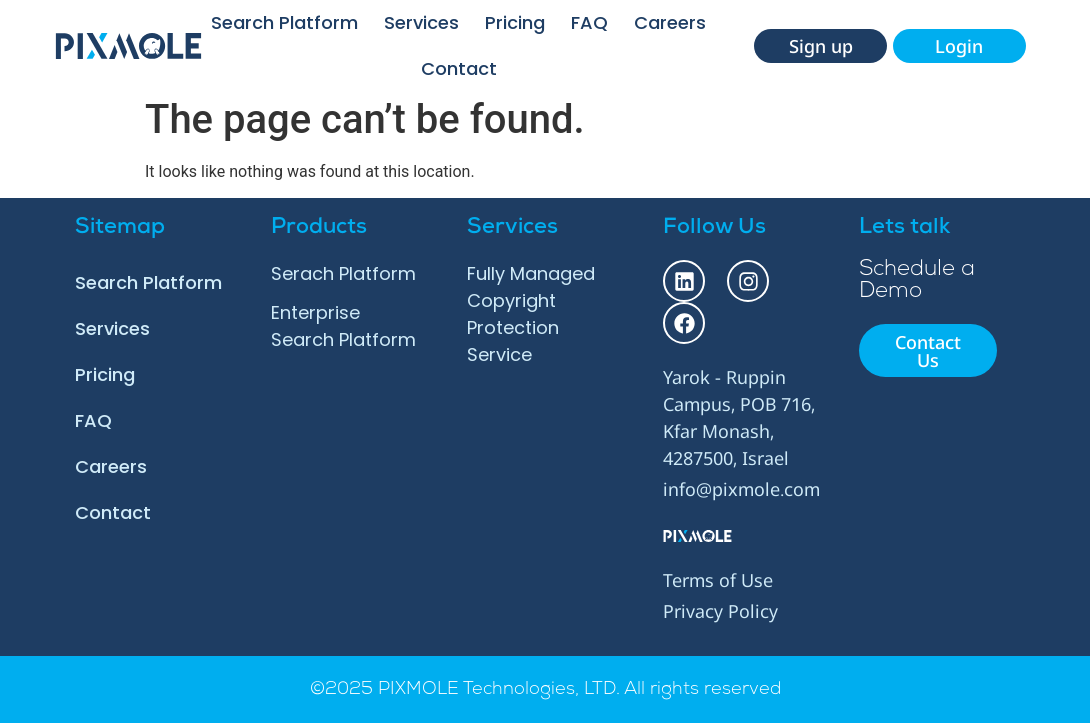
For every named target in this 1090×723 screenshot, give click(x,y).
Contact (459, 68)
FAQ (589, 22)
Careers (670, 22)
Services (421, 22)
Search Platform (284, 22)
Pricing (515, 22)
